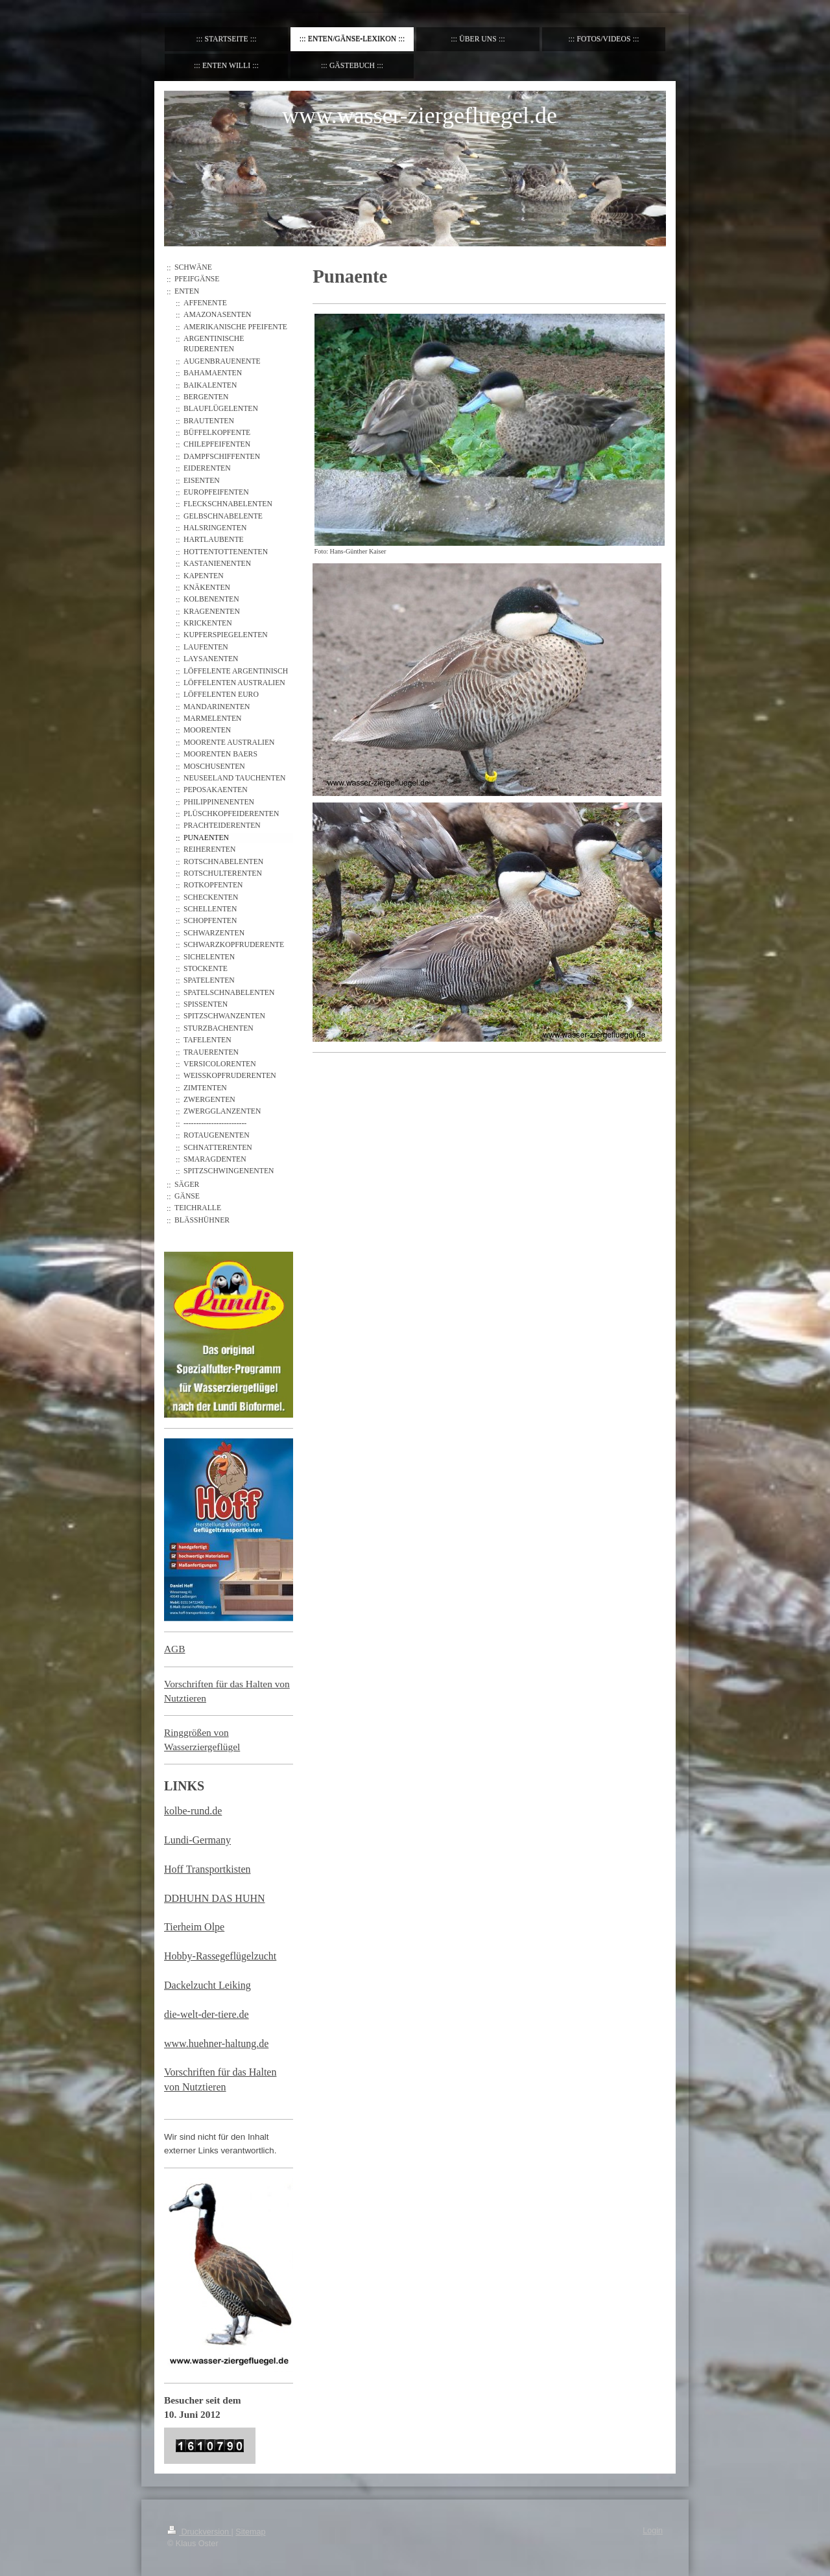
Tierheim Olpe (194, 1926)
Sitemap (250, 2531)
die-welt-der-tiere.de (206, 2014)
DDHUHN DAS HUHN (214, 1898)
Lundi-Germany (197, 1839)
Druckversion (199, 2531)
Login (653, 2530)
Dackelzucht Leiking (207, 1985)
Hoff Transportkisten (207, 1869)
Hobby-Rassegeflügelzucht (220, 1955)
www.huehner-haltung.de (216, 2043)
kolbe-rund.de (193, 1810)
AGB (174, 1648)
